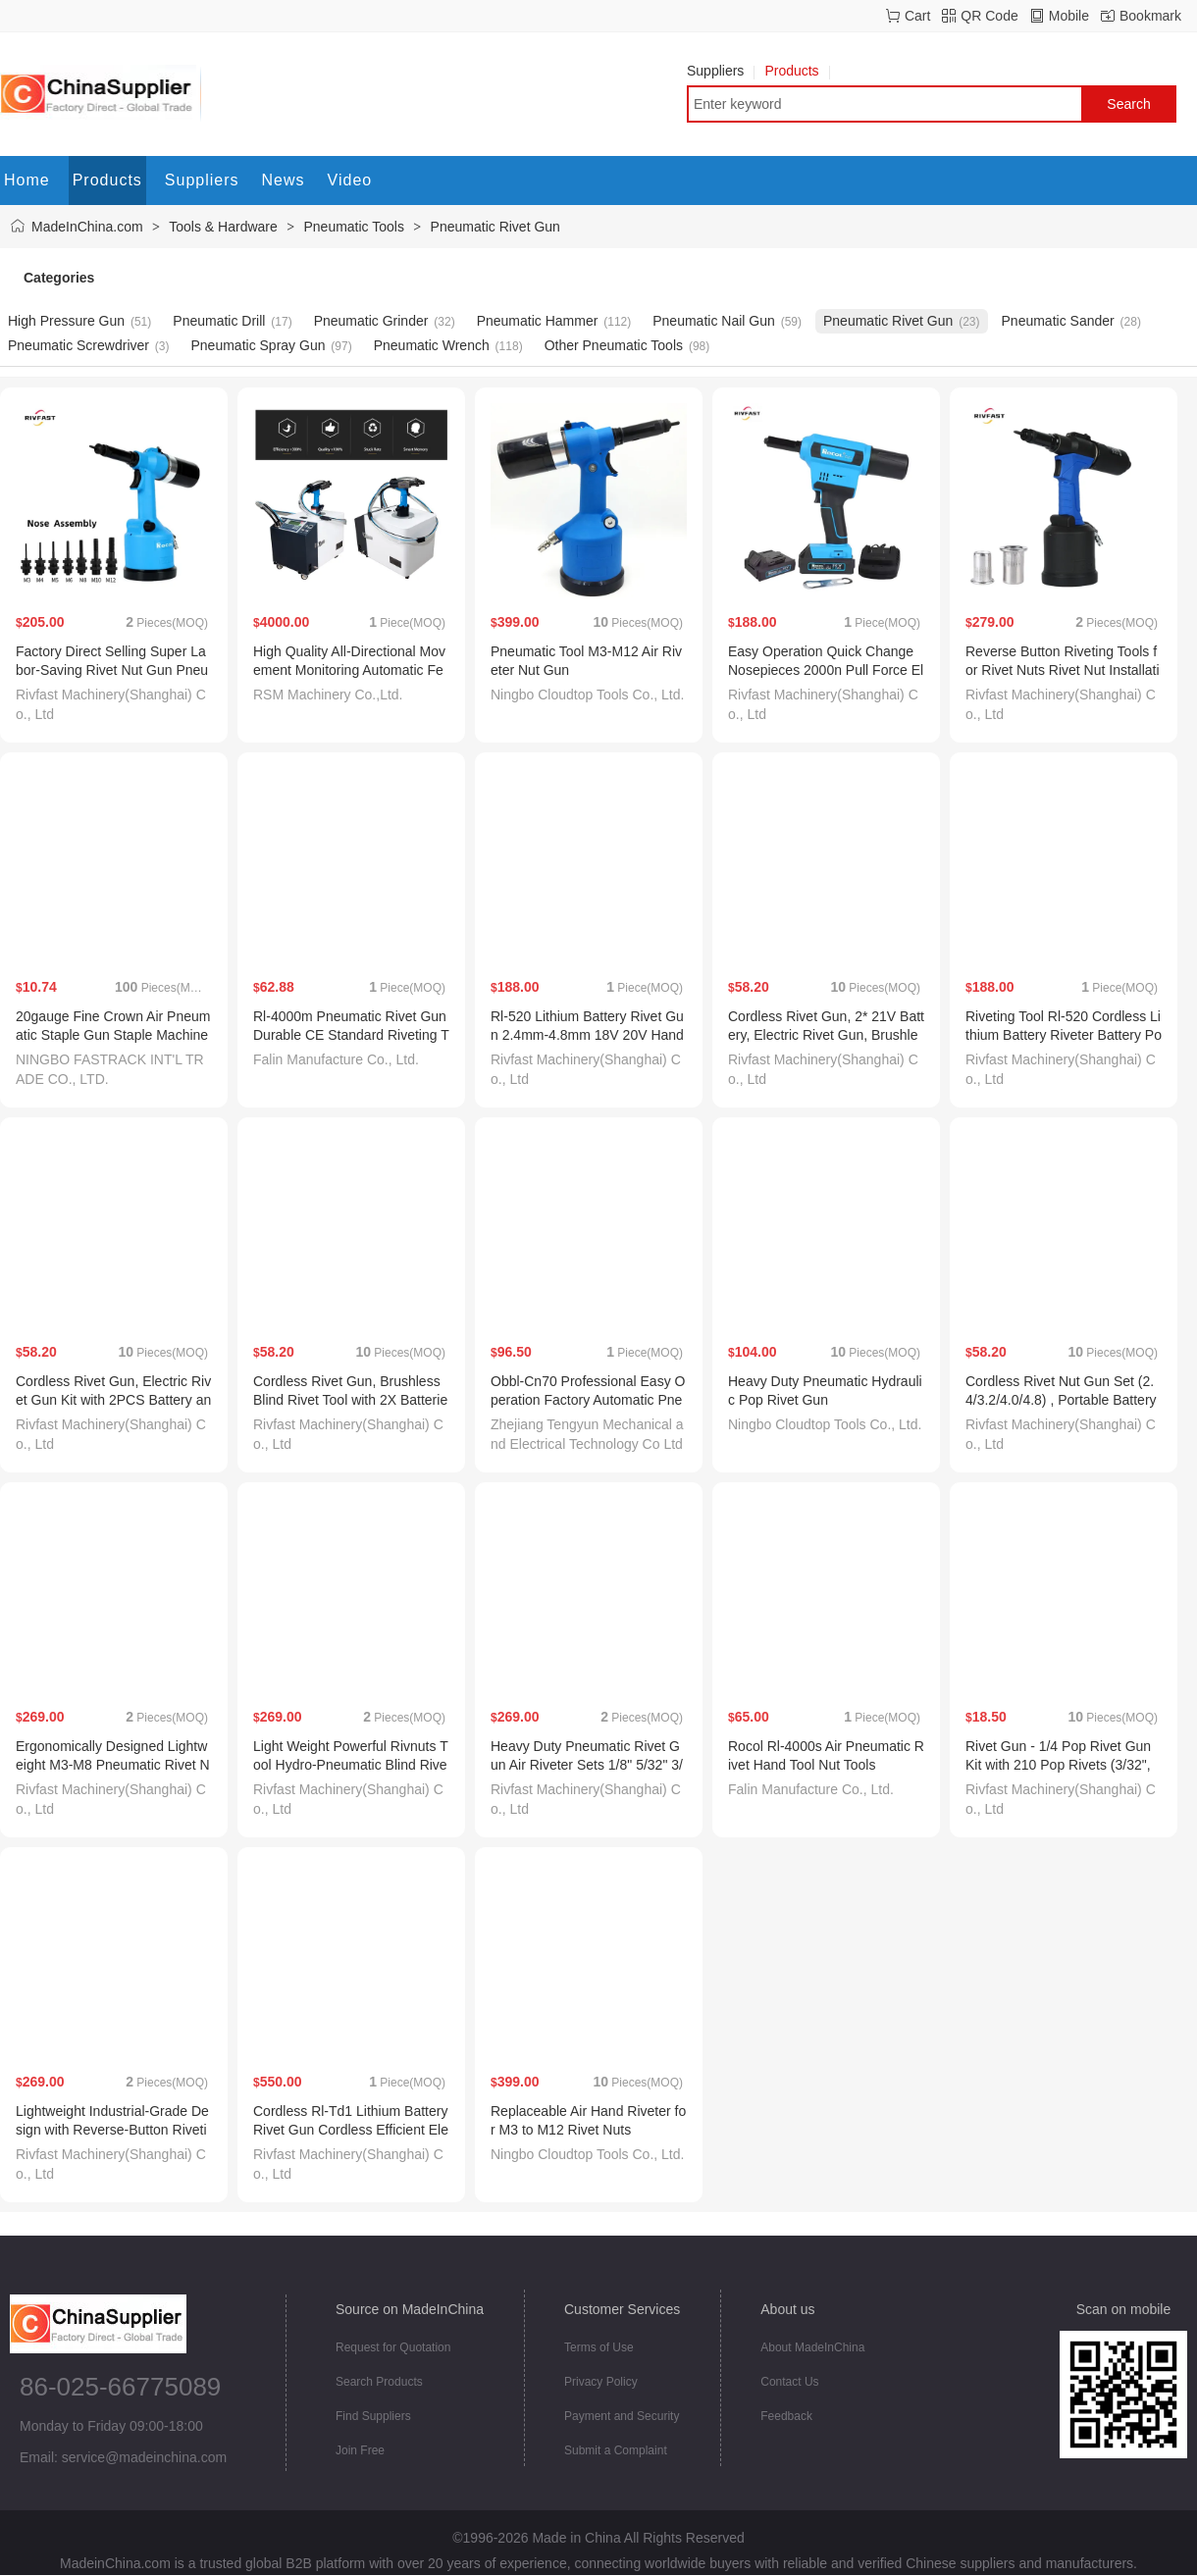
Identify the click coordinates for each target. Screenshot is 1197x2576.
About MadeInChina (812, 2347)
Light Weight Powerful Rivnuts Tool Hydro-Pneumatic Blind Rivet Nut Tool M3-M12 (350, 1764)
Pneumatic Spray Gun (258, 345)
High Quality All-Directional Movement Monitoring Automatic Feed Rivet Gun (349, 670)
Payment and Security (621, 2416)
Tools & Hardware (223, 226)
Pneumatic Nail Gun (713, 321)
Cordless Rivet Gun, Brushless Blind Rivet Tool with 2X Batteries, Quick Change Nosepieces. (350, 1399)
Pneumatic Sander (1058, 321)
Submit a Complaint (615, 2450)
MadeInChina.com (87, 226)
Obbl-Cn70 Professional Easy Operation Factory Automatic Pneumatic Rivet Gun (588, 1399)
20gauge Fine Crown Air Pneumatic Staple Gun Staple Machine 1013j (113, 1034)
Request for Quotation (393, 2347)
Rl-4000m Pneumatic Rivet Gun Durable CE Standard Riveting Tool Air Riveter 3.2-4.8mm (351, 1034)
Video (350, 180)
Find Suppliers (373, 2416)
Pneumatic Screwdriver (78, 345)
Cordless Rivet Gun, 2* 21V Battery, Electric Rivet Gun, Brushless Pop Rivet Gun (826, 1034)
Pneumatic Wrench (432, 345)
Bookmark (1150, 16)
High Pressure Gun (66, 321)
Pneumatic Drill (219, 321)
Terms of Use (599, 2347)
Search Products (379, 2382)
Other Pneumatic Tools (614, 345)
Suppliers (721, 70)
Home (27, 180)
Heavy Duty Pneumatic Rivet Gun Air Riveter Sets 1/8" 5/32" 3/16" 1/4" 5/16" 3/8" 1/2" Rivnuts (587, 1764)
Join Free (360, 2450)
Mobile (1069, 16)
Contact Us (789, 2382)
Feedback (786, 2416)
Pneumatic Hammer (537, 321)
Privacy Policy (601, 2382)
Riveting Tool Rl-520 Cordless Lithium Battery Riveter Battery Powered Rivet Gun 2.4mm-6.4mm (1063, 1034)
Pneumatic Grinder (371, 321)
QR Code (989, 16)
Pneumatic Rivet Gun (495, 226)
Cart (917, 16)
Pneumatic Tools (353, 226)
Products (796, 70)
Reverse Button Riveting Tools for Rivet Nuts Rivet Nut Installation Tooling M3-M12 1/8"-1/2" (1062, 670)
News (283, 180)
